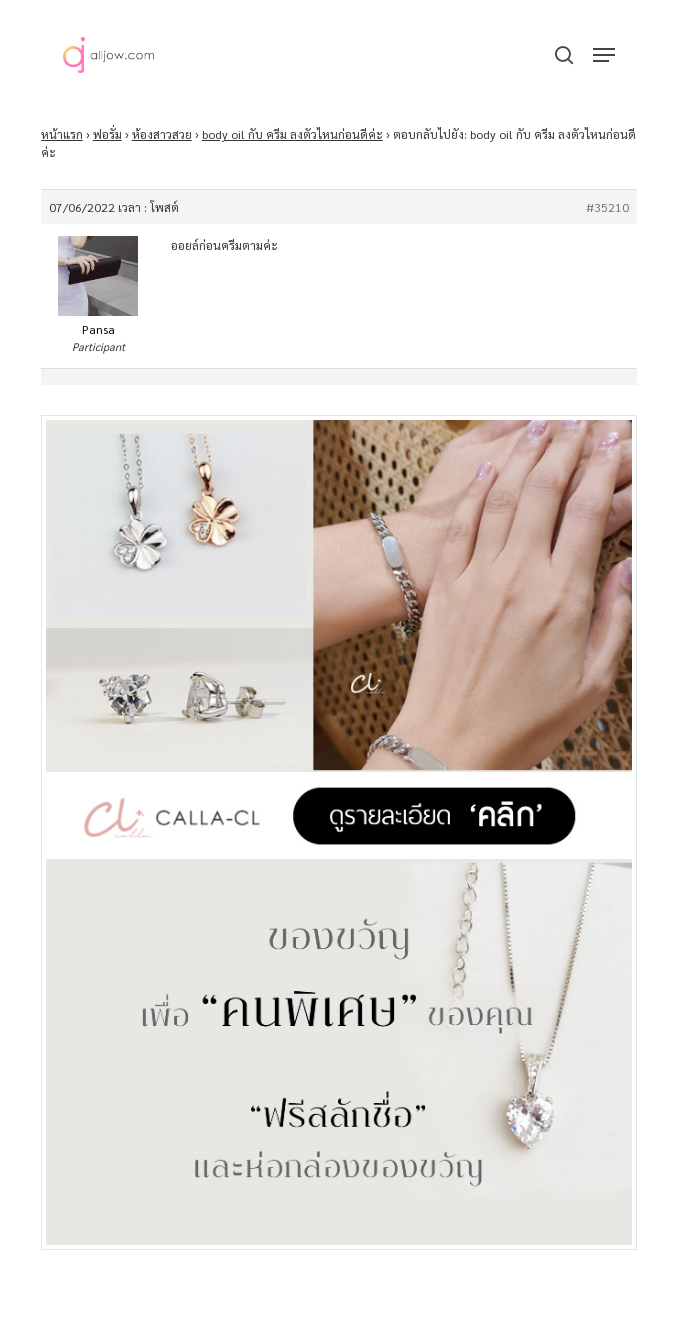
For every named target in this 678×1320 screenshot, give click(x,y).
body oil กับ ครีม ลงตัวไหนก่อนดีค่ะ (292, 134)
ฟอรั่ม (107, 134)
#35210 (607, 207)
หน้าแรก (62, 134)
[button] (604, 55)
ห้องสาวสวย (162, 134)
